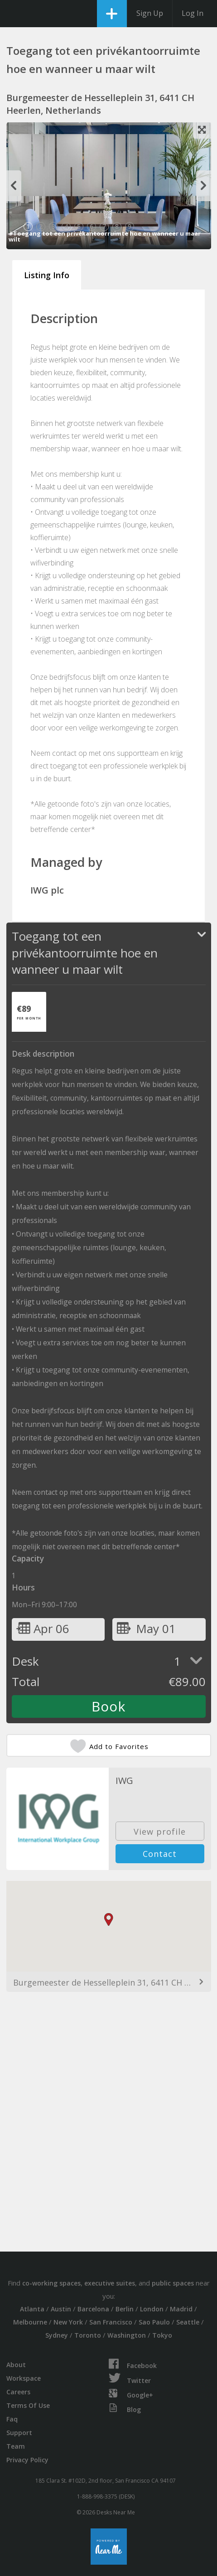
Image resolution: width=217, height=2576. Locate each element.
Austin (61, 2309)
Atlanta (32, 2309)
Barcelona (93, 2309)
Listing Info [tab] (46, 275)
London (152, 2309)
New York (68, 2322)
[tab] (29, 1012)
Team (15, 2446)
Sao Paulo (154, 2322)
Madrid (181, 2309)
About (16, 2364)
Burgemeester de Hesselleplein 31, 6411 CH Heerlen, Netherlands (108, 1982)
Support (19, 2432)
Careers (18, 2392)
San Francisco (110, 2322)
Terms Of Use (28, 2405)
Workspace (23, 2378)
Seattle (187, 2322)
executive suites (109, 2283)
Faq (12, 2419)
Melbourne (30, 2322)
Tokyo (162, 2335)
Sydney (56, 2335)
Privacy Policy (27, 2459)
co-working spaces (51, 2283)
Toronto (87, 2335)
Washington (126, 2335)
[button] (108, 1919)
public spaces (173, 2283)
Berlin (125, 2309)
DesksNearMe (14, 13)
